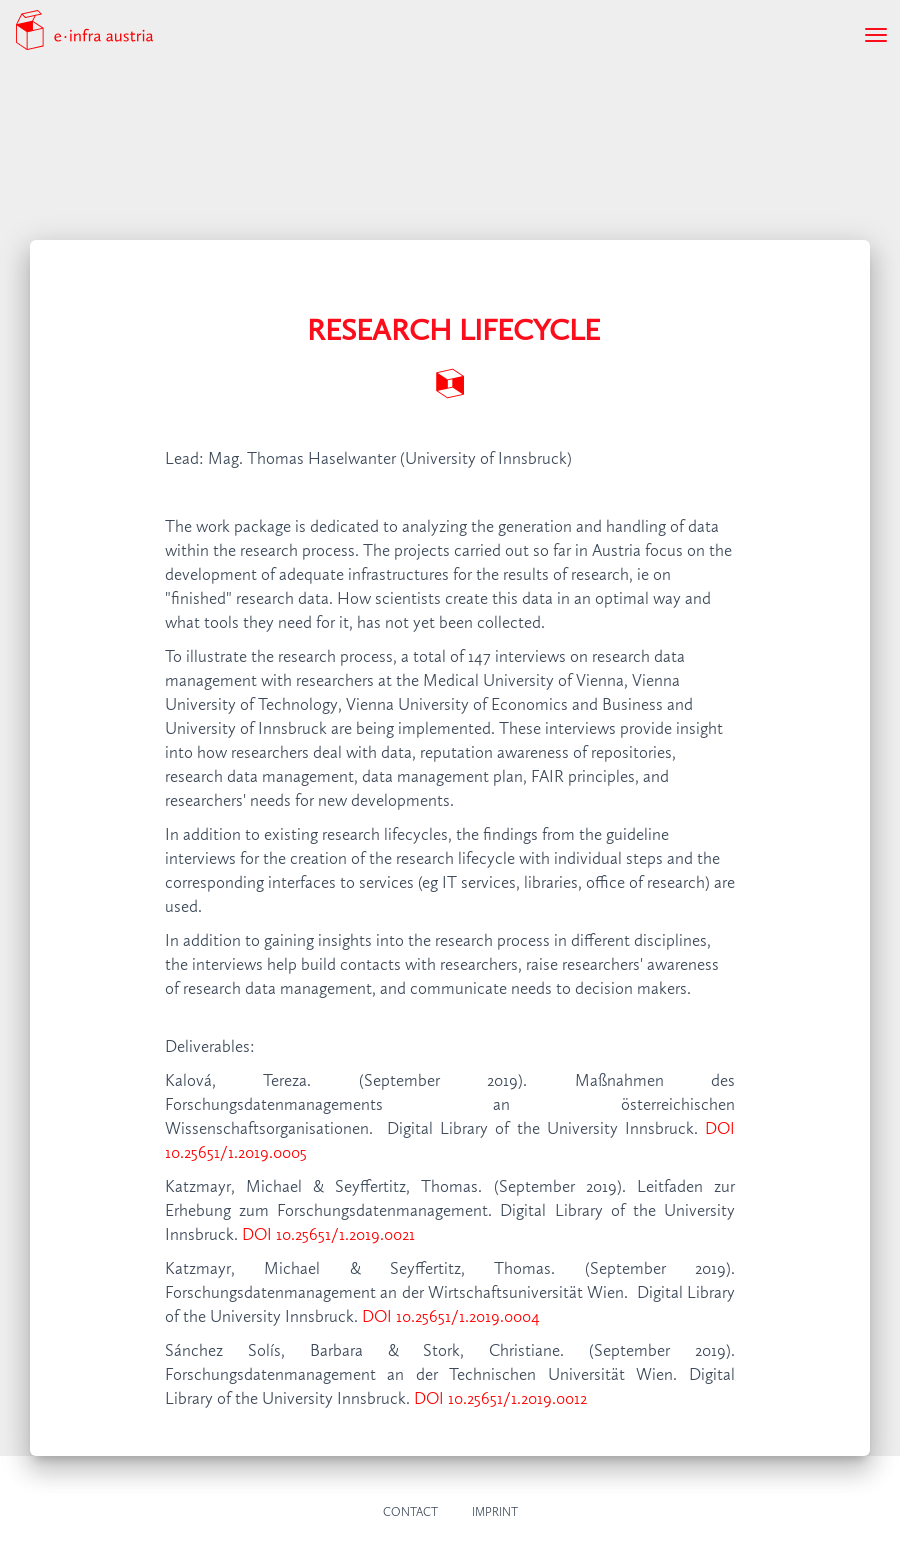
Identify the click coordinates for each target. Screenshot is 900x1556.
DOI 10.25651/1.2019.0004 (451, 1317)
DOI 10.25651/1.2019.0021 (328, 1235)
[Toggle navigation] (876, 35)
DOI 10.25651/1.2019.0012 (500, 1399)
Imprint (495, 1513)
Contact (410, 1513)
